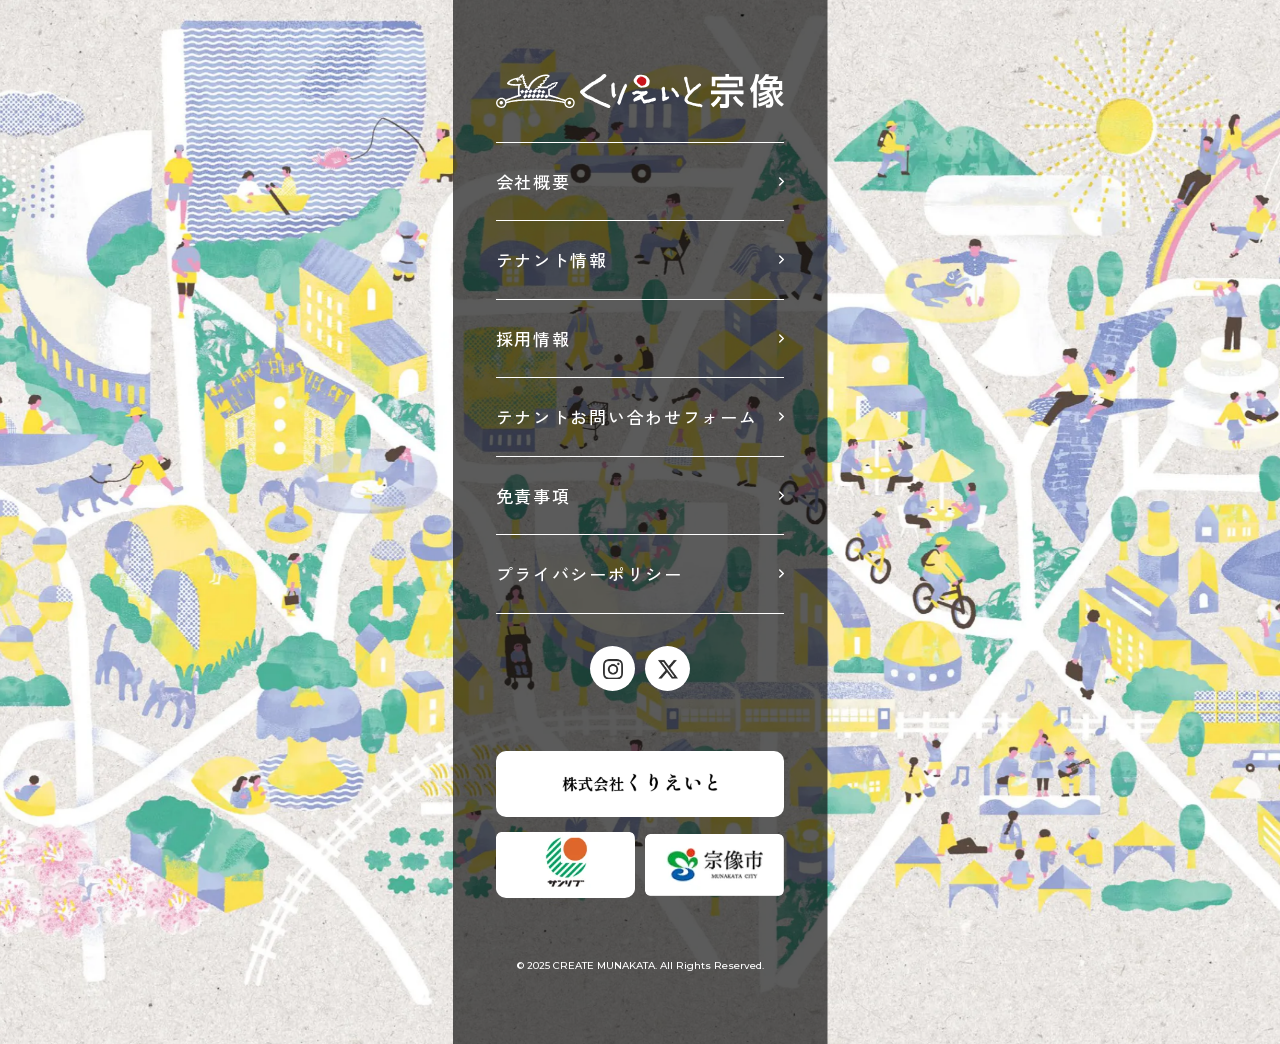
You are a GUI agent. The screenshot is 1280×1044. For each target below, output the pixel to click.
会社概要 (533, 181)
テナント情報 (552, 259)
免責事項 (533, 495)
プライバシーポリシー (589, 573)
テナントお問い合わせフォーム (627, 416)
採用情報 (533, 338)
